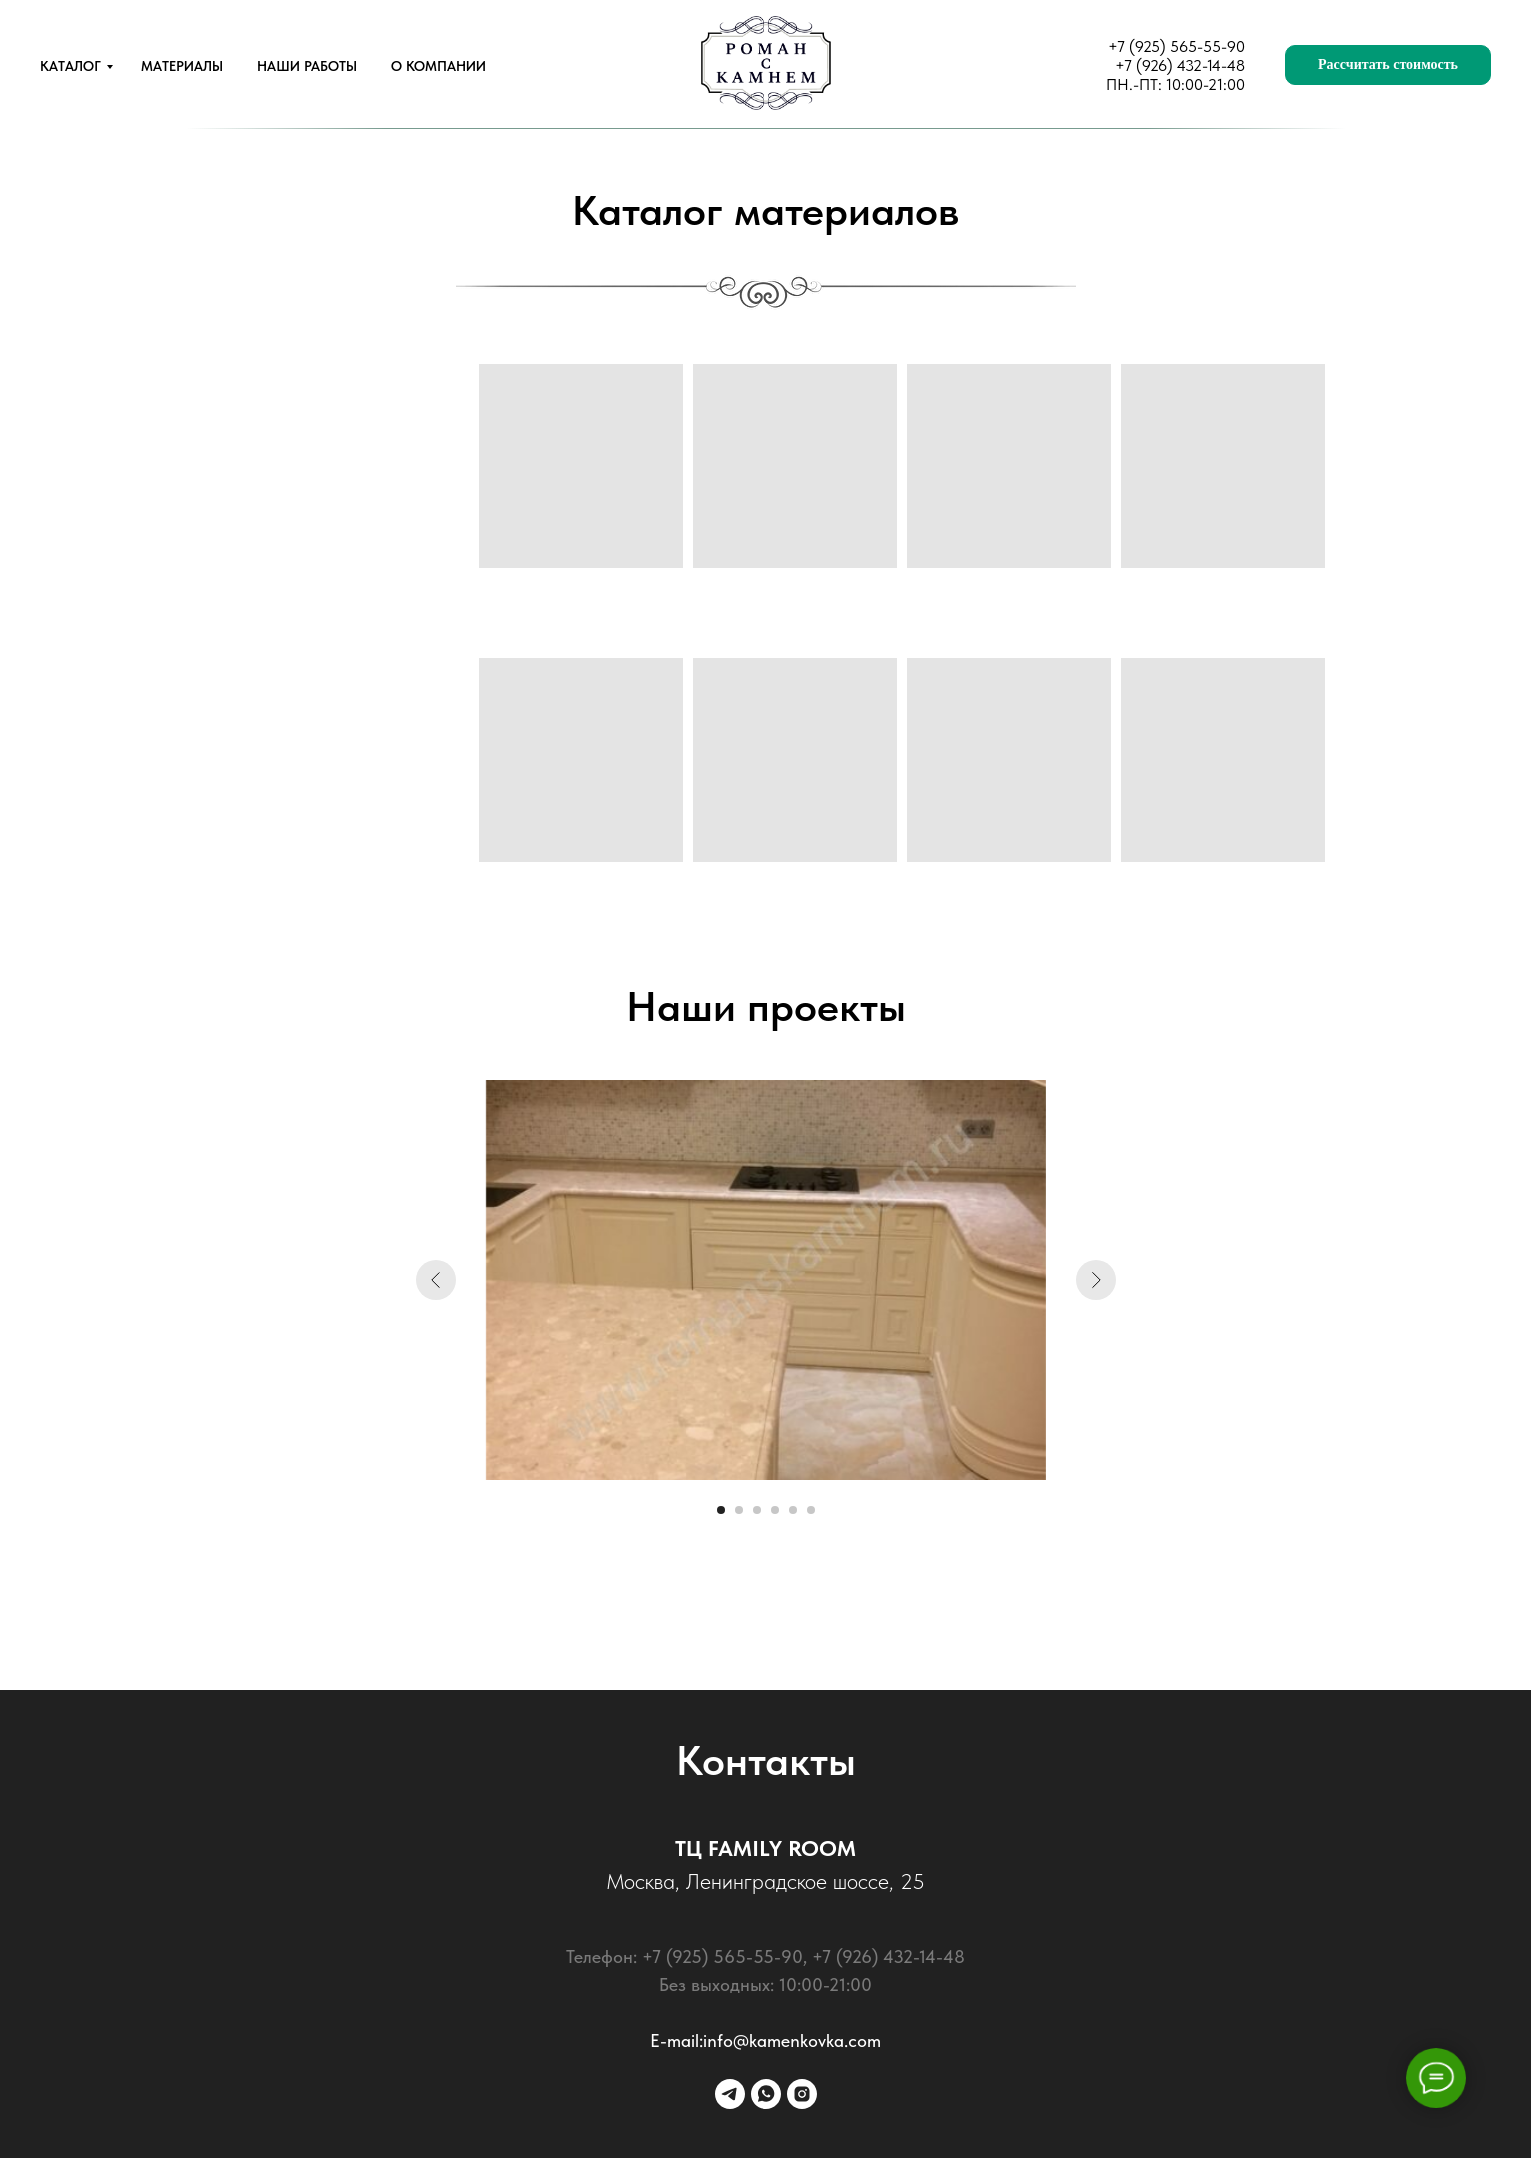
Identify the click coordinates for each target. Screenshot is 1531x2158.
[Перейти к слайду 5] (793, 1510)
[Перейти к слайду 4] (775, 1510)
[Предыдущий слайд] (436, 1280)
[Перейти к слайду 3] (757, 1510)
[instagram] (802, 2094)
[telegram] (730, 2094)
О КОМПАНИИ (438, 66)
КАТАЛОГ (70, 66)
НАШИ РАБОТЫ (307, 66)
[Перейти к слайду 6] (811, 1510)
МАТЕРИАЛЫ (182, 66)
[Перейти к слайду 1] (721, 1510)
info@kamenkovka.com (792, 2040)
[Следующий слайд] (1096, 1280)
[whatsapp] (766, 2094)
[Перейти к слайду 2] (739, 1510)
